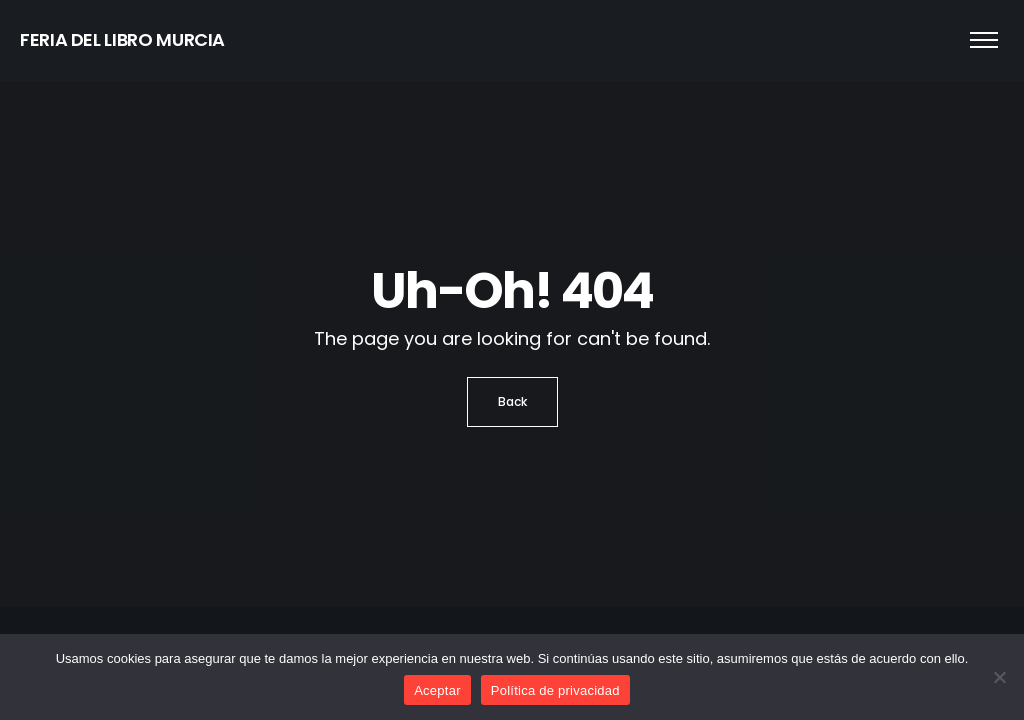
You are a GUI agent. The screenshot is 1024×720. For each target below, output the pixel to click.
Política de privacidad (555, 690)
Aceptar (437, 690)
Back (512, 401)
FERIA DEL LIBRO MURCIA (122, 39)
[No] (999, 677)
